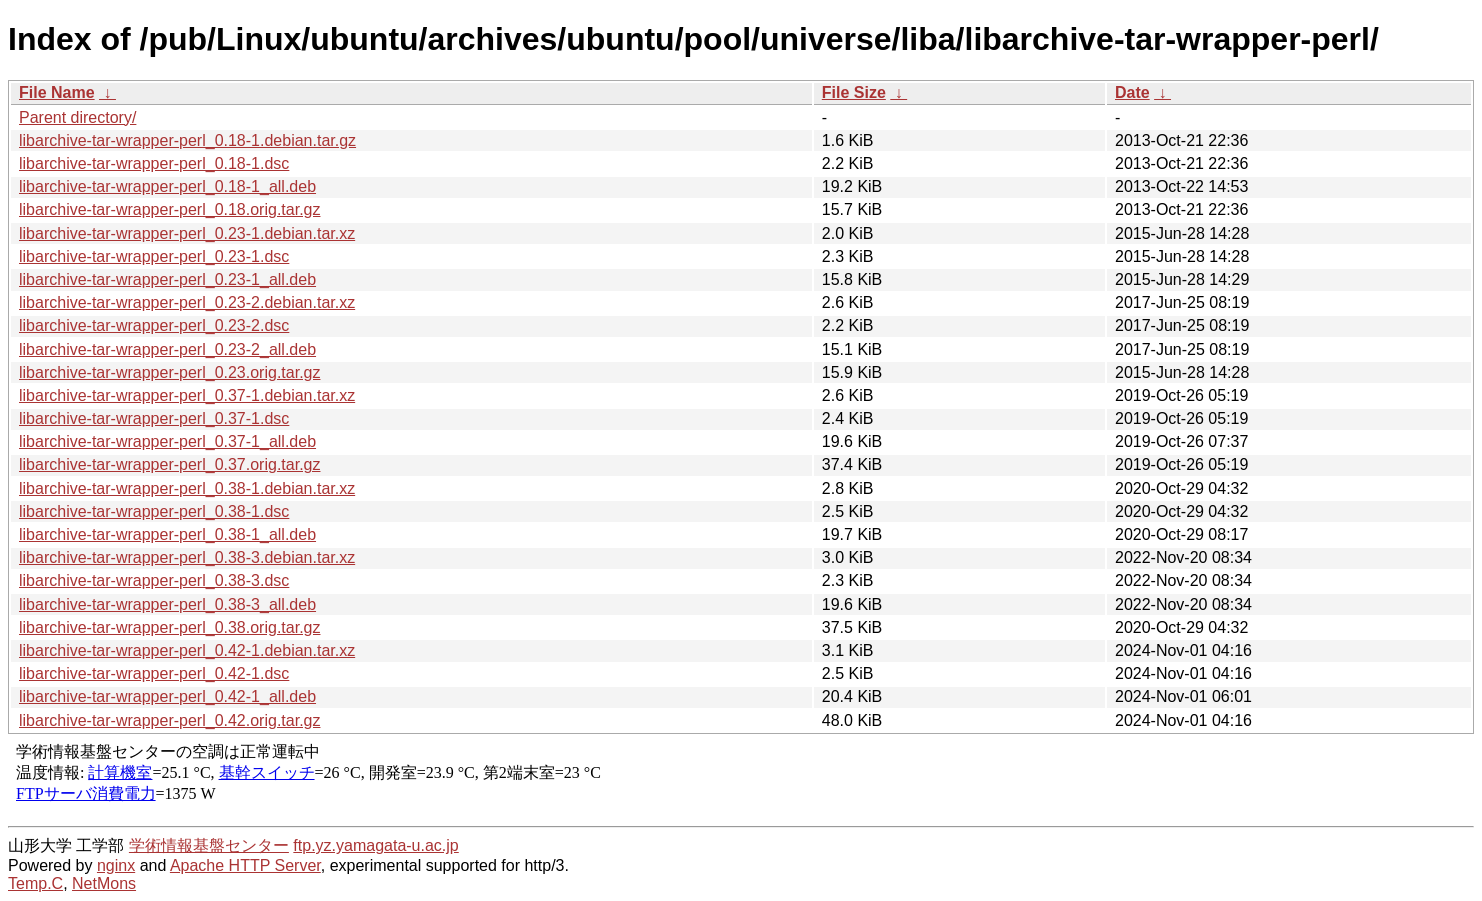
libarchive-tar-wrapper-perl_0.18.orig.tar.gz (169, 209)
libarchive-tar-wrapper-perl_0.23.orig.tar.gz (169, 372)
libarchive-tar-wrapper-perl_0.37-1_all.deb (167, 441)
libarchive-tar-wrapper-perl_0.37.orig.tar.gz (169, 464)
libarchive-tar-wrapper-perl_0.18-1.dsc (154, 163)
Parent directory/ (77, 117)
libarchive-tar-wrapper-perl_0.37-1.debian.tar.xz (187, 395)
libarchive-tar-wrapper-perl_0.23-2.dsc (154, 325)
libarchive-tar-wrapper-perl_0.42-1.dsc (154, 673)
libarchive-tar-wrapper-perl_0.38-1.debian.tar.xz (187, 488)
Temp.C (35, 883)
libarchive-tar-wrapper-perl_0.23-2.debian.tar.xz (187, 302)
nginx (116, 865)
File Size (854, 92)
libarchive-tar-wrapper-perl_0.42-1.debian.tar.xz (187, 650)
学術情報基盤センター (209, 845)
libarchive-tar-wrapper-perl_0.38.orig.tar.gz (169, 627)
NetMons (104, 883)
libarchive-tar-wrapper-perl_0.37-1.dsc (154, 418)
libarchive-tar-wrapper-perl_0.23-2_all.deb (167, 349)
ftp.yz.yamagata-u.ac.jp (375, 845)
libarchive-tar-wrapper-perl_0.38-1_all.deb (167, 534)
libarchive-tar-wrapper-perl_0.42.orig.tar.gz (169, 720)
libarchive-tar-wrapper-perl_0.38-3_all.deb (167, 604)
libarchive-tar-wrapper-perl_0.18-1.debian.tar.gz (187, 140)
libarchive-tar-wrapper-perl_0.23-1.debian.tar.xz (187, 233)
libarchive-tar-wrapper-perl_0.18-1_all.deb (167, 186)
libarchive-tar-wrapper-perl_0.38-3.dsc (154, 580)
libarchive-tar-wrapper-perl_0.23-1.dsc (154, 256)
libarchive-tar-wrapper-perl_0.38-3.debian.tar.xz (187, 557)
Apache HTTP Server (245, 865)
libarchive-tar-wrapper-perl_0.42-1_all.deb (167, 696)
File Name (57, 92)
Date (1132, 92)
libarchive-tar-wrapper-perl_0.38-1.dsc (154, 511)
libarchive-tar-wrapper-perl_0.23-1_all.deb (167, 279)
